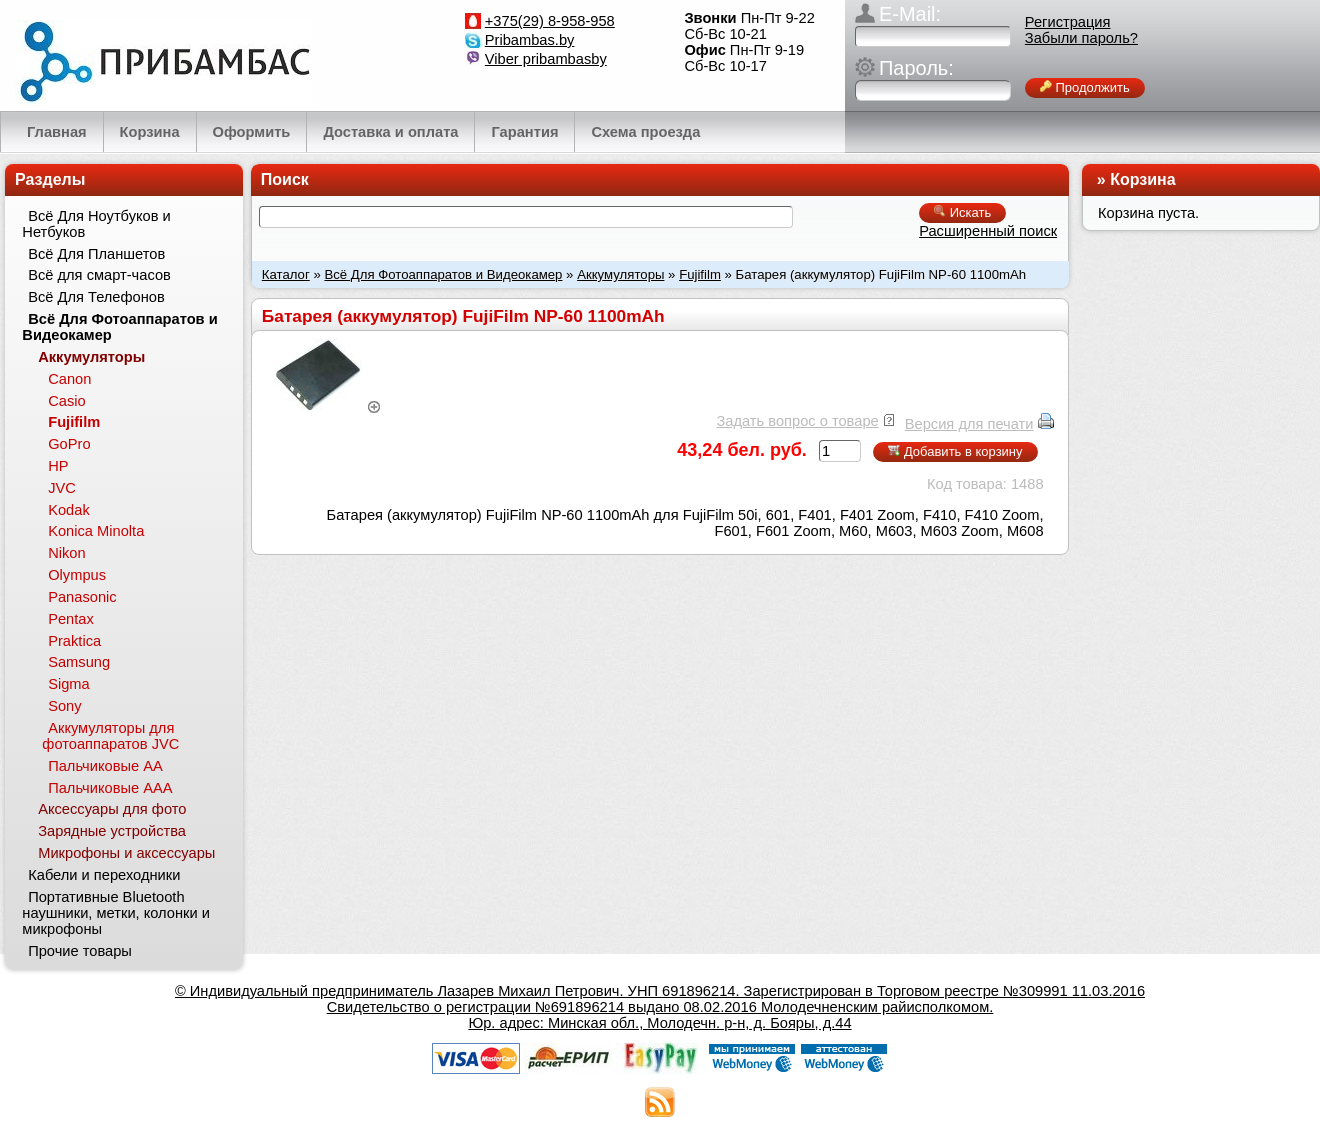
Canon (69, 379)
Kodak (69, 510)
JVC (62, 488)
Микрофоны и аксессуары (126, 853)
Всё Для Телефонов (96, 297)
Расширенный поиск (988, 231)
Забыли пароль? (1081, 38)
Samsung (79, 662)
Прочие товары (80, 951)
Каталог (286, 274)
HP (58, 466)
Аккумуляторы (620, 274)
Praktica (74, 641)
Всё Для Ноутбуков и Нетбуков (96, 224)
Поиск (285, 179)
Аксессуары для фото (112, 809)
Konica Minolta (96, 531)
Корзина (1142, 179)
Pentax (71, 619)
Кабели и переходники (104, 875)
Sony (64, 706)
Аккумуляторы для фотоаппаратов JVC (110, 736)
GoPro (69, 444)
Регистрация (1068, 22)
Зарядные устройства (112, 831)
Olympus (77, 575)
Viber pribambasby (546, 59)
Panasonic (82, 597)
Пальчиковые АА (105, 766)
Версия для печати (969, 424)
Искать (962, 212)
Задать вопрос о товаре (797, 421)
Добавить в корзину (955, 451)
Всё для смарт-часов (99, 275)
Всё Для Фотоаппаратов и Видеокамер (443, 274)
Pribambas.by (530, 40)
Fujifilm (700, 274)
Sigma (69, 684)
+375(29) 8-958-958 (550, 21)
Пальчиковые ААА (110, 788)
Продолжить (1085, 87)
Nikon (66, 553)
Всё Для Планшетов (96, 254)
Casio (66, 401)
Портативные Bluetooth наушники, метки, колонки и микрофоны (116, 913)
